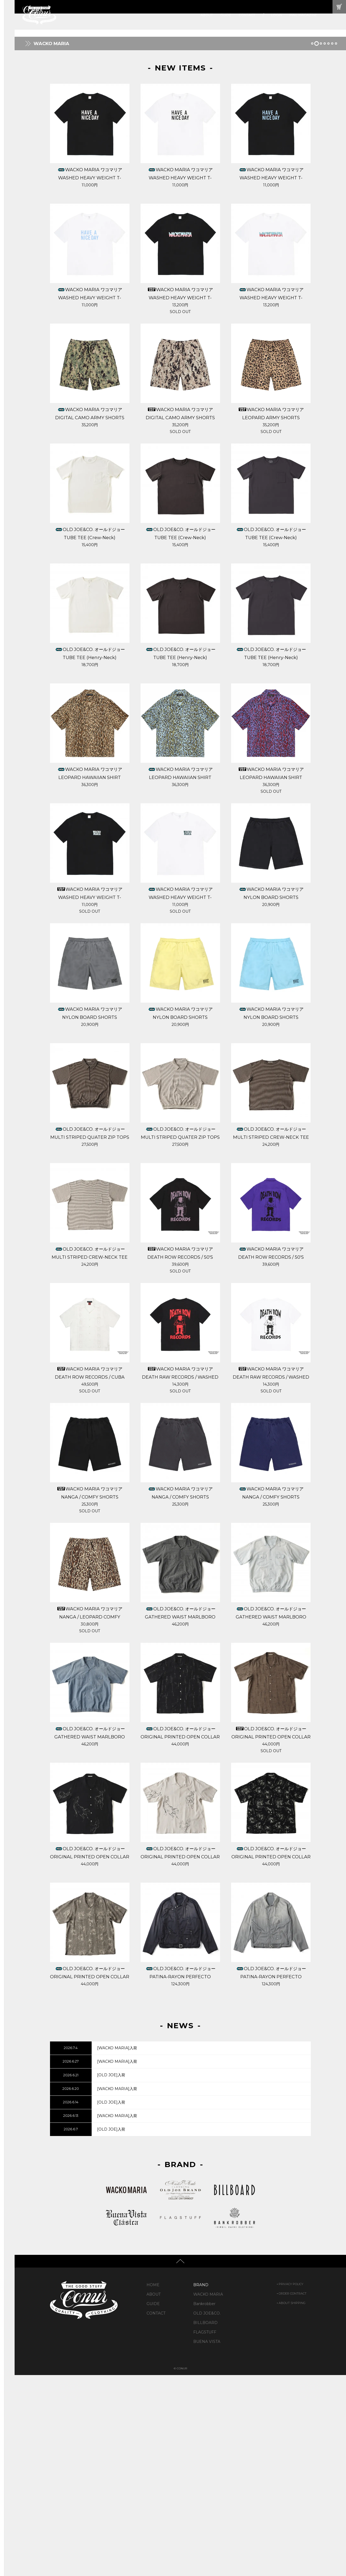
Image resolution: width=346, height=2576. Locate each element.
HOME (153, 2485)
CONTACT (247, 15)
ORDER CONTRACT (293, 2494)
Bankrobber (204, 2504)
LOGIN (276, 15)
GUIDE (225, 15)
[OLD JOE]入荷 (111, 2275)
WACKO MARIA (208, 2495)
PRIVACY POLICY (291, 2485)
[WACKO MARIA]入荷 (117, 2248)
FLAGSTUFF (204, 2533)
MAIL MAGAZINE (303, 15)
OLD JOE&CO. (207, 2514)
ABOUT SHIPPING (292, 2504)
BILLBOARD (205, 2523)
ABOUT (207, 15)
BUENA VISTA (206, 2542)
